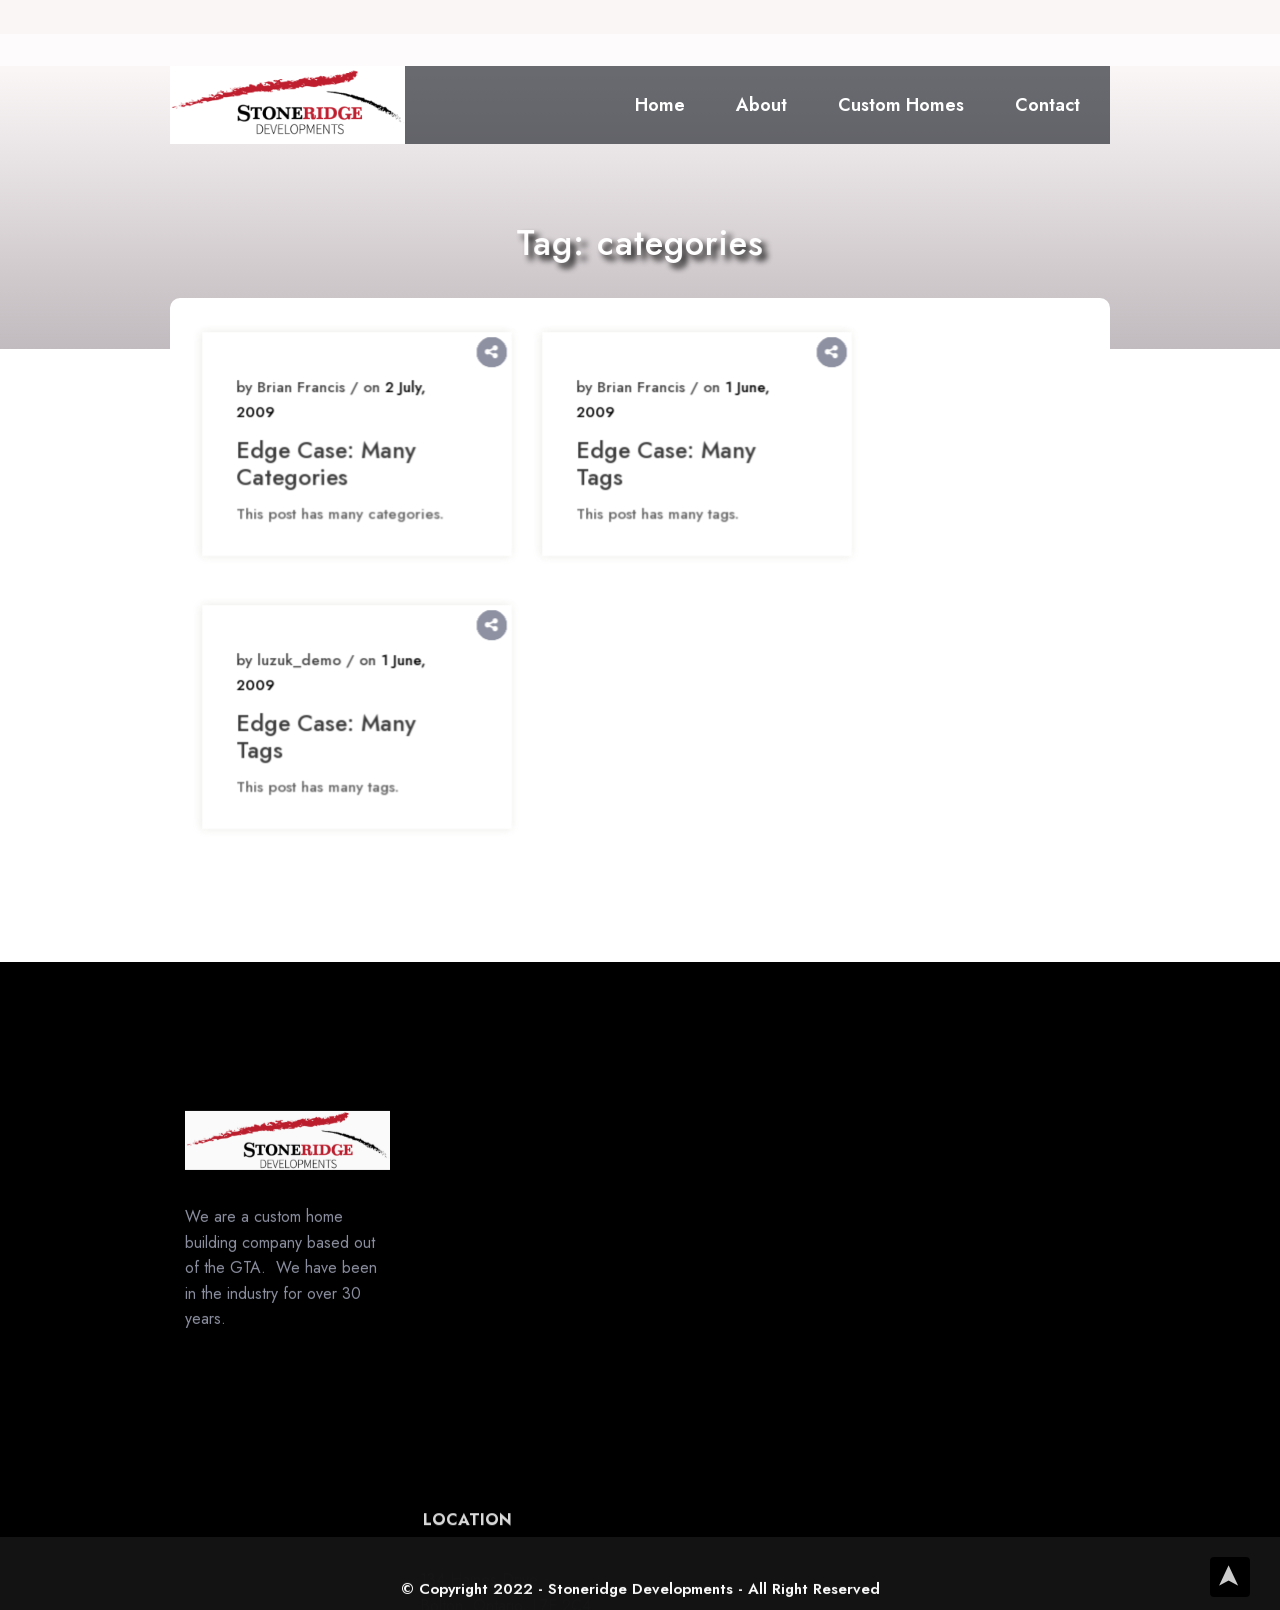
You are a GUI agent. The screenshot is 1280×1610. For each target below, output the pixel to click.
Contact (1047, 105)
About (761, 105)
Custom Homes (901, 105)
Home (660, 105)
